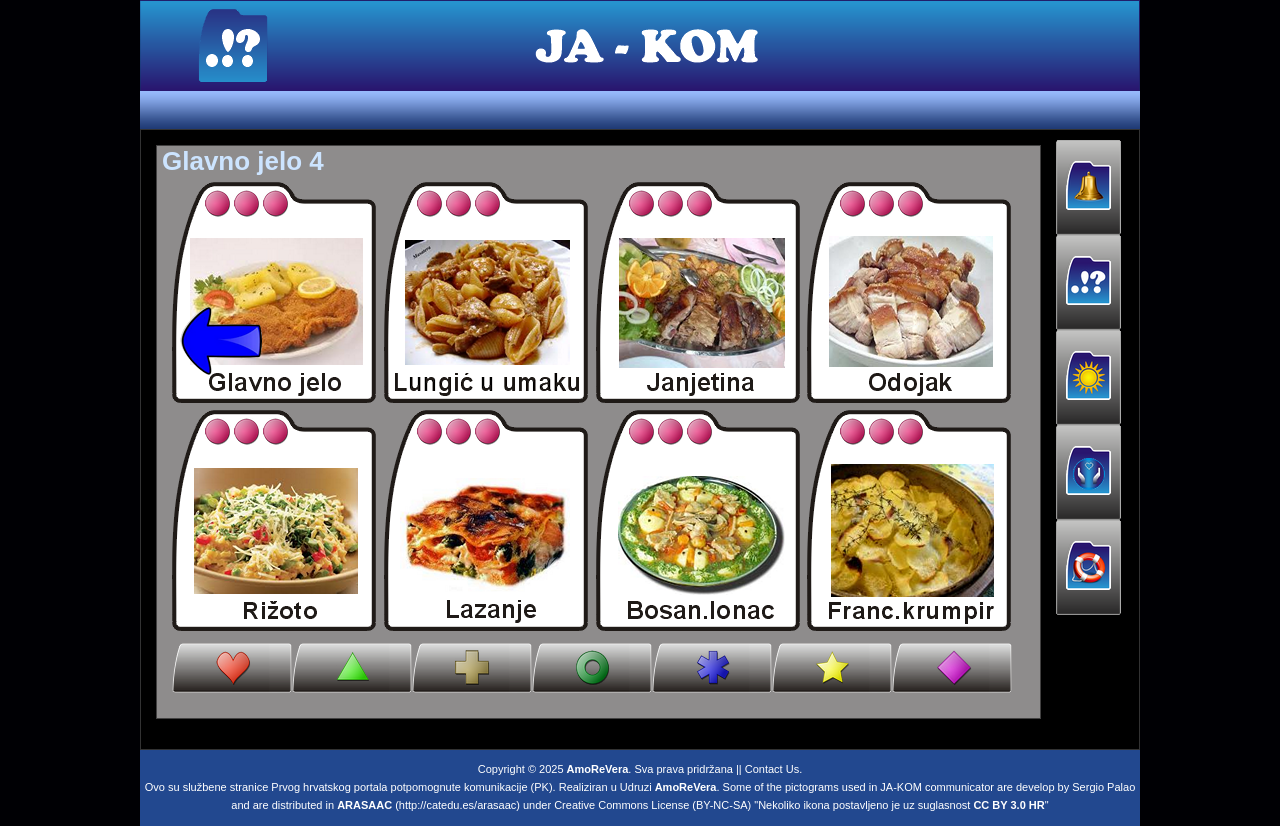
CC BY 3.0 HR (1008, 801)
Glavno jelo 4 (243, 161)
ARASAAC (364, 801)
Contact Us (772, 765)
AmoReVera (598, 765)
